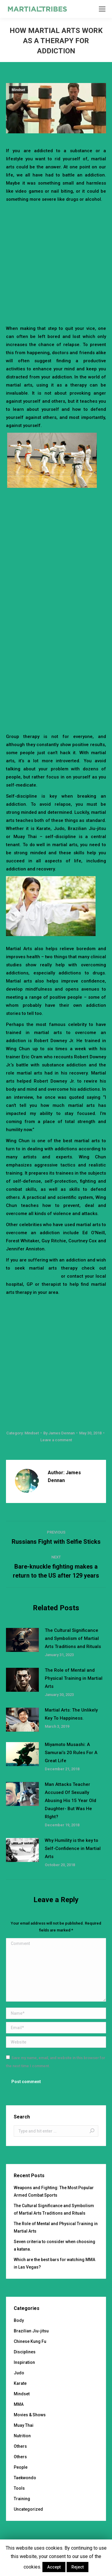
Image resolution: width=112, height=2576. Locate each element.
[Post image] (22, 1640)
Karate (20, 2383)
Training (22, 2498)
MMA (19, 2404)
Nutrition (22, 2435)
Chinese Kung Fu (30, 2341)
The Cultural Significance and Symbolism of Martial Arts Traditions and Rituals (73, 1638)
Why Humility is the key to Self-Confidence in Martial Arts (73, 1848)
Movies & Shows (30, 2414)
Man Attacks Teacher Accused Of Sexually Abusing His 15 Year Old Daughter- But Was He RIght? (70, 1800)
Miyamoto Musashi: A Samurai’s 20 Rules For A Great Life (71, 1752)
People (20, 2467)
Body (19, 2320)
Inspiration (24, 2362)
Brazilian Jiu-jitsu (31, 2330)
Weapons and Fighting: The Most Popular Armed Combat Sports (54, 2191)
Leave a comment (56, 1440)
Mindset (18, 90)
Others (20, 2446)
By (59, 1433)
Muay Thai (23, 2425)
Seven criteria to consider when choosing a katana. (54, 2245)
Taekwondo (25, 2477)
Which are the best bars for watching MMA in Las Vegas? (54, 2263)
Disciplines (25, 2351)
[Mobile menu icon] (102, 9)
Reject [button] (77, 2567)
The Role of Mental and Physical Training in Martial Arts (73, 1678)
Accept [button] (54, 2567)
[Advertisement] (56, 262)
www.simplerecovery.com (32, 1276)
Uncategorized (28, 2509)
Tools (19, 2488)
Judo (19, 2372)
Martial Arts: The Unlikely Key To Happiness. (71, 1714)
